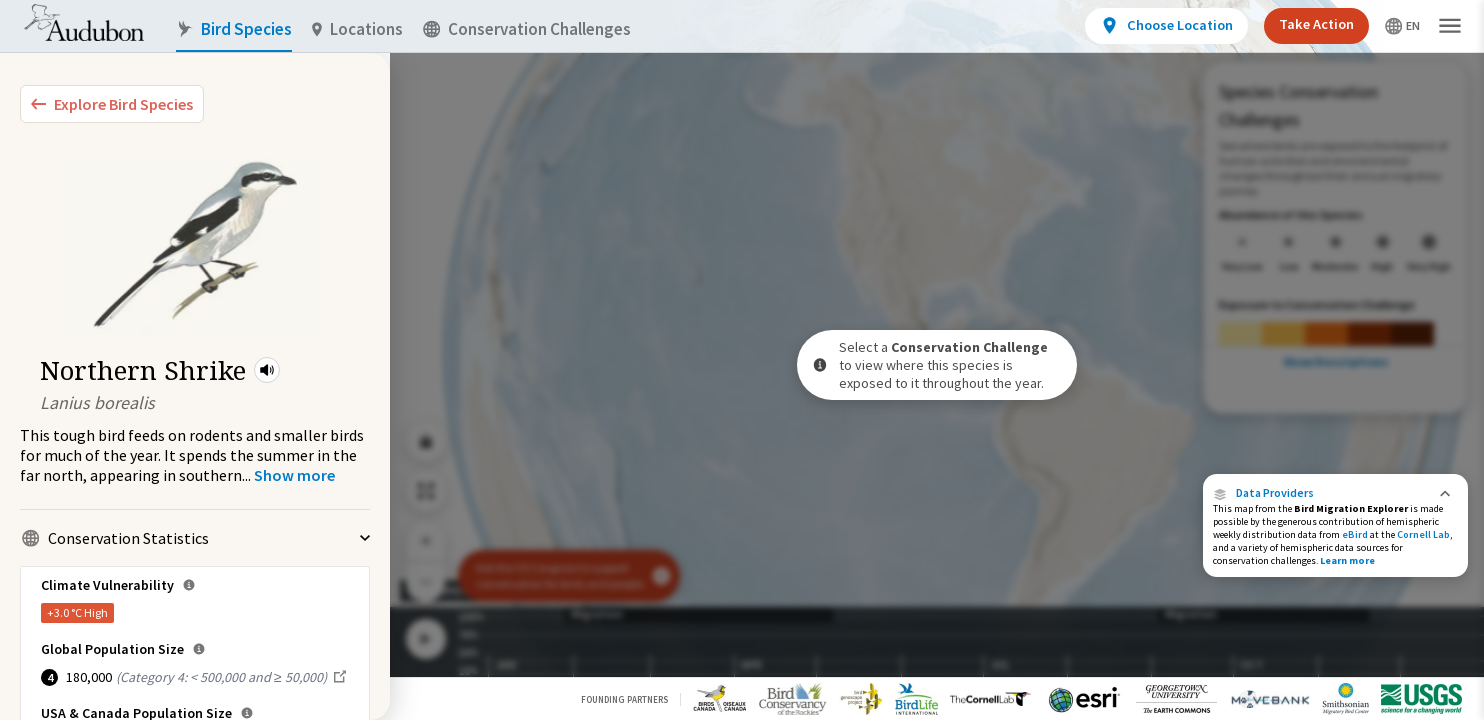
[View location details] (1166, 26)
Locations (357, 29)
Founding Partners (624, 699)
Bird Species (234, 29)
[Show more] (294, 475)
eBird (1355, 534)
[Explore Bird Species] (112, 104)
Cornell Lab (1423, 534)
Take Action (1316, 24)
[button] (267, 370)
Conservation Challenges (527, 29)
